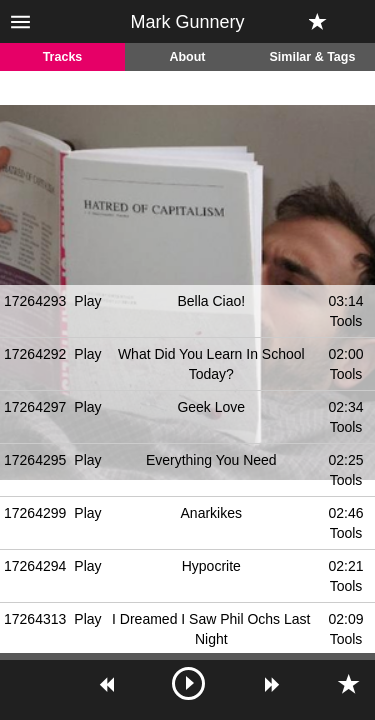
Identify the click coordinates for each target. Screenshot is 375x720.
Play (87, 301)
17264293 (35, 301)
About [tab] (187, 57)
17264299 (35, 513)
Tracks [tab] (63, 57)
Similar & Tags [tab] (313, 57)
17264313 (35, 619)
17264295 (35, 460)
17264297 (35, 407)
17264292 (35, 354)
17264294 (35, 566)
